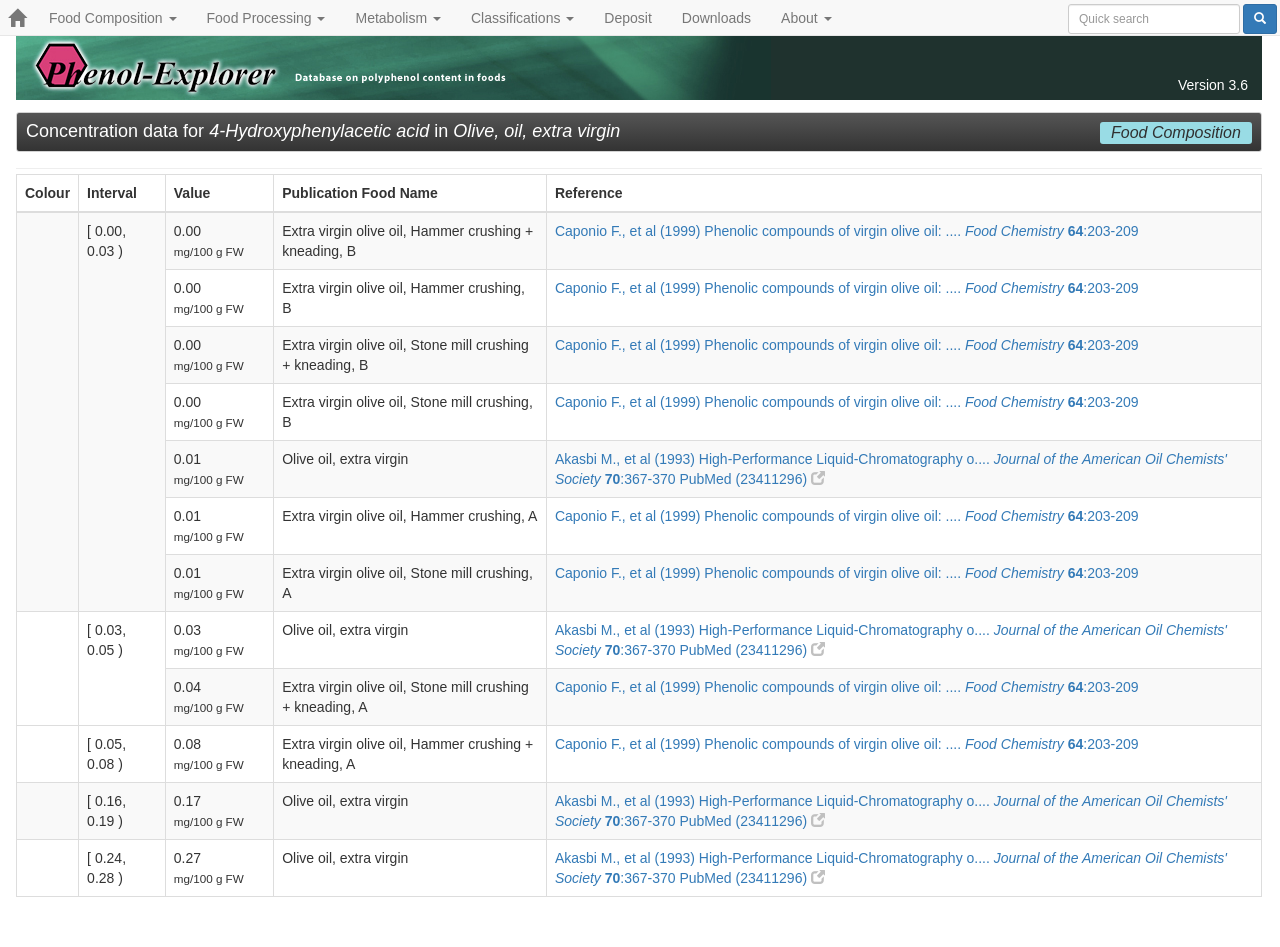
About (806, 18)
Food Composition (113, 18)
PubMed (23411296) (752, 479)
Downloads (716, 18)
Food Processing (266, 18)
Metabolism (397, 18)
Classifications (522, 18)
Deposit (627, 18)
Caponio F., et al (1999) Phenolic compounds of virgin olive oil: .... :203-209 (847, 231)
